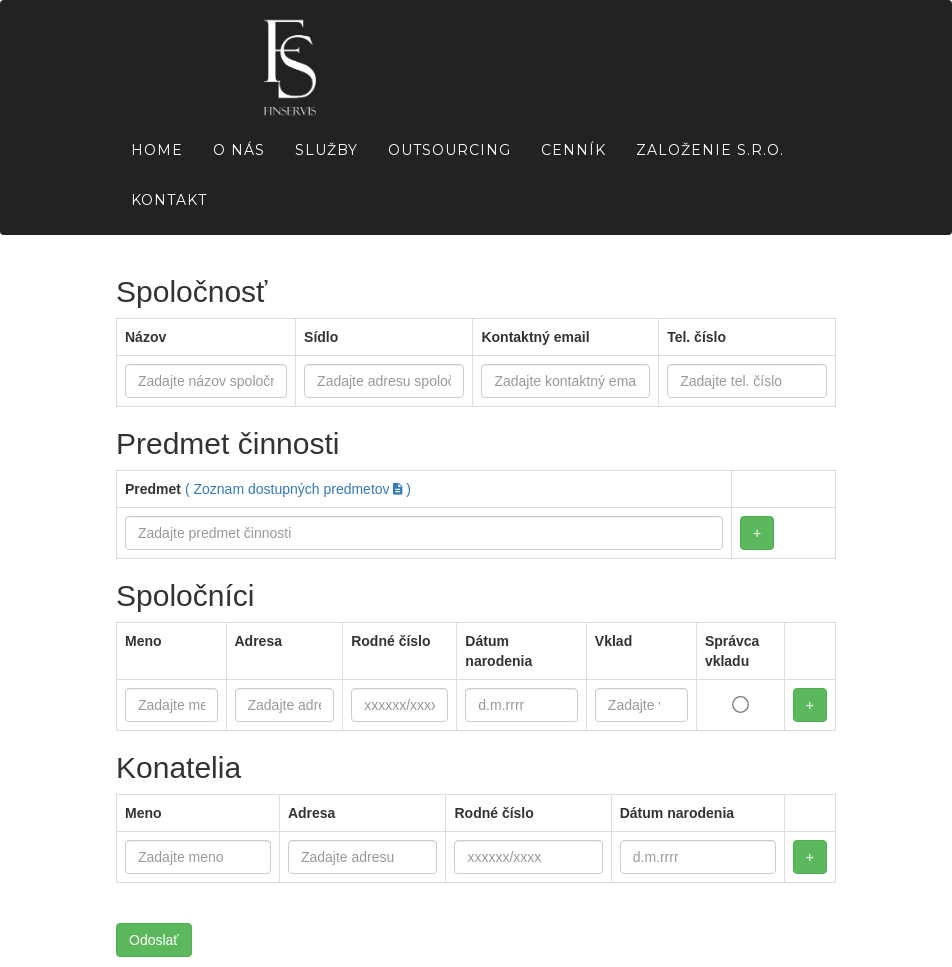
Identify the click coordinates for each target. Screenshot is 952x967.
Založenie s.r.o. (710, 150)
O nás (239, 150)
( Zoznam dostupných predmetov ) (298, 489)
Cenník (573, 150)
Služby (326, 150)
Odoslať (154, 940)
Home (157, 150)
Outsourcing (449, 150)
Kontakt (169, 200)
